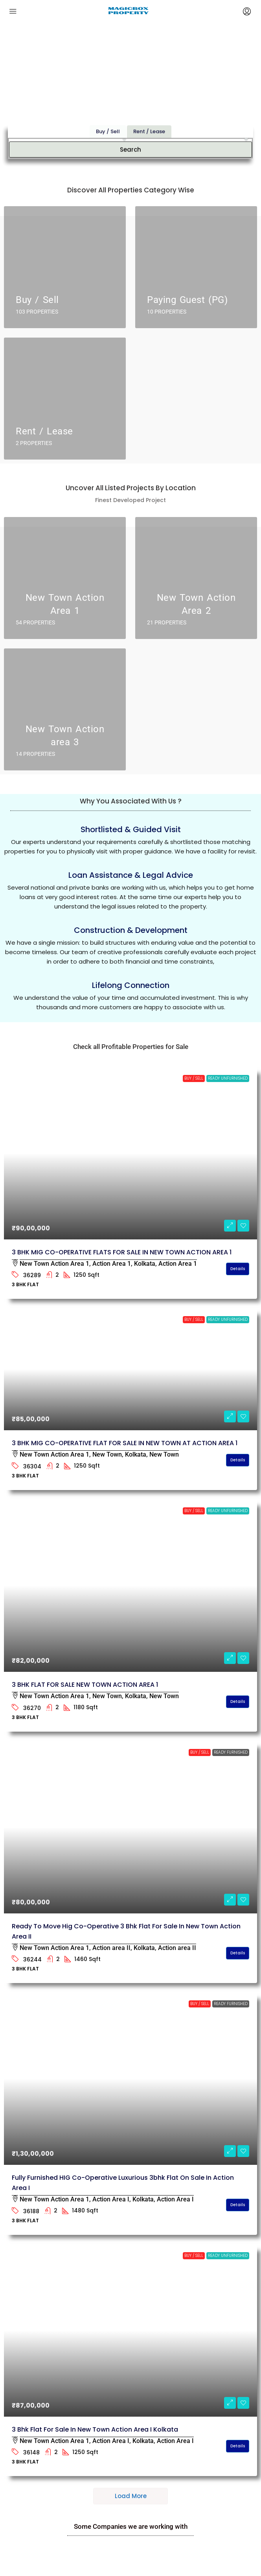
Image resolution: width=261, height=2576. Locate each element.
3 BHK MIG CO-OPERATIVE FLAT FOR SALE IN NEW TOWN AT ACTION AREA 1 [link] (124, 1443)
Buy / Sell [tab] (108, 114)
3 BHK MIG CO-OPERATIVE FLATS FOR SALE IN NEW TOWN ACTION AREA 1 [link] (122, 1252)
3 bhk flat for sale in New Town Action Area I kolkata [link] (95, 2429)
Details (237, 1269)
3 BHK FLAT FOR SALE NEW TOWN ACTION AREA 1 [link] (85, 1684)
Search (130, 132)
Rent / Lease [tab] (149, 114)
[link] (130, 1153)
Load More (131, 2496)
